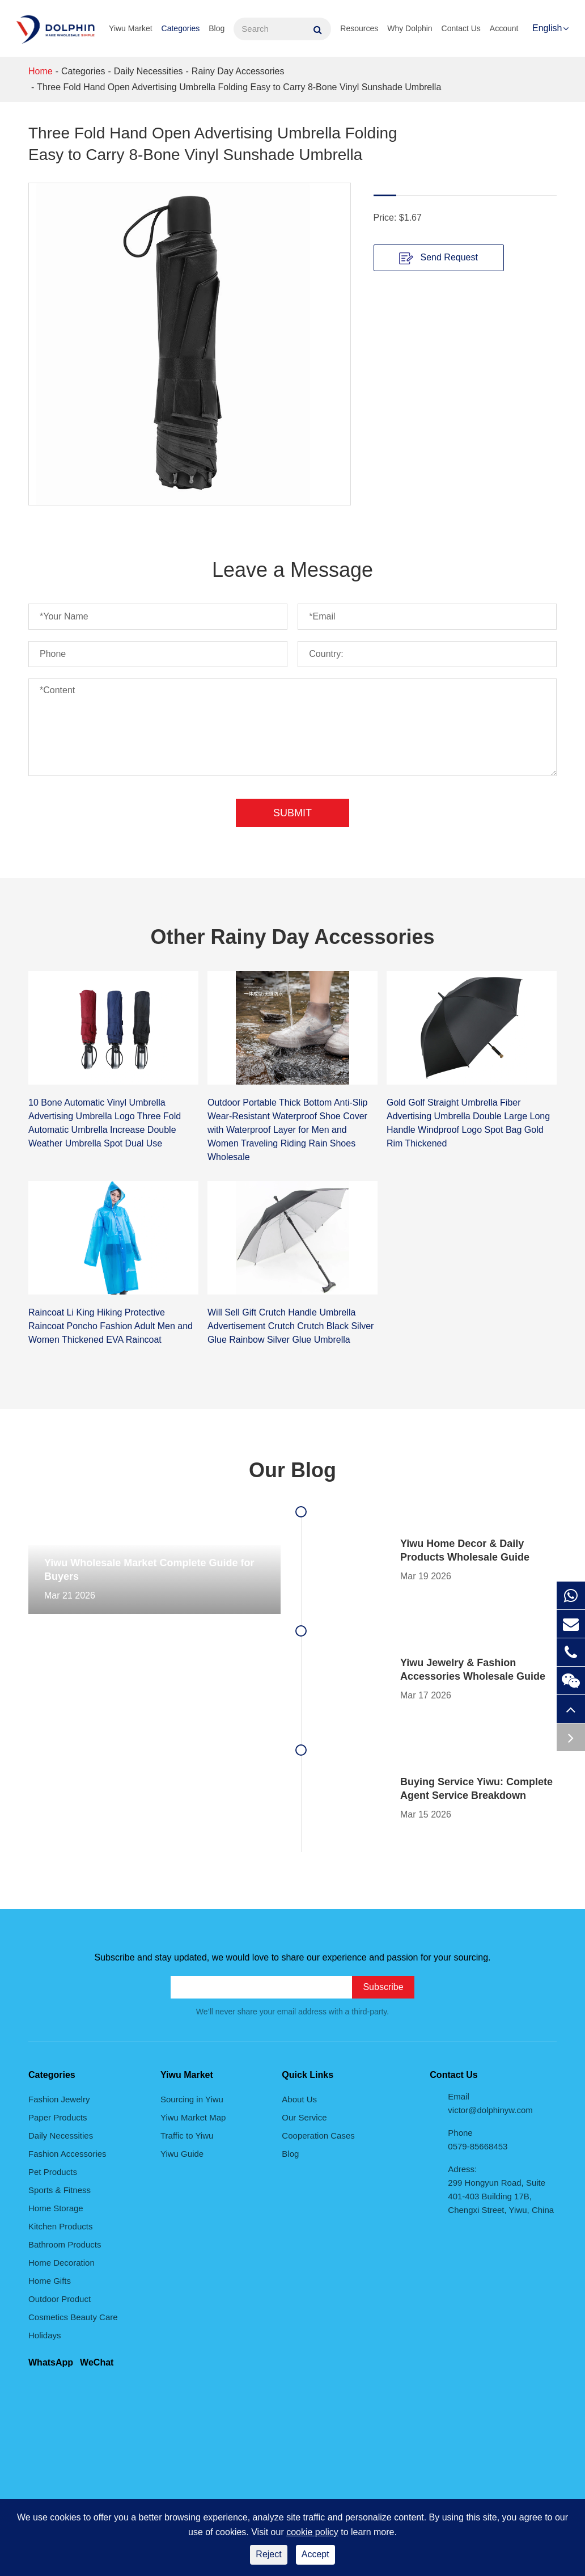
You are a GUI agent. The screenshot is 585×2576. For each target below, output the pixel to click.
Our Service (304, 2117)
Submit (292, 813)
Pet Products (52, 2172)
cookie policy (312, 2532)
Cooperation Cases (318, 2135)
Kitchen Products (60, 2226)
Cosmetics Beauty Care (73, 2317)
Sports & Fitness (59, 2190)
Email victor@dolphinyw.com (490, 2103)
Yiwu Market (130, 28)
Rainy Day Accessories (238, 71)
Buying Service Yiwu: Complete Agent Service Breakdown (476, 1788)
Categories (181, 28)
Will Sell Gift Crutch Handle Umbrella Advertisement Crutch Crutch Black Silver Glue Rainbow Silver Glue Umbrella (290, 1326)
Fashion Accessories (67, 2153)
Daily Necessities (148, 71)
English (547, 28)
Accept (315, 2554)
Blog (216, 28)
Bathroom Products (64, 2244)
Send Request (438, 258)
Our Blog (292, 1470)
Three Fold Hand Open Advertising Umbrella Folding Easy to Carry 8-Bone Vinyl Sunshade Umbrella (239, 87)
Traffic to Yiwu (186, 2135)
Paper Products (57, 2117)
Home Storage (55, 2208)
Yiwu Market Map (193, 2117)
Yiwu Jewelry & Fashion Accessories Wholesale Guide (472, 1669)
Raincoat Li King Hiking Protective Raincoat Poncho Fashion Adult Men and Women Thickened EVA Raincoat (110, 1326)
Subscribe (383, 1987)
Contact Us (461, 28)
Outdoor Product (59, 2299)
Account (504, 28)
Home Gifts (49, 2281)
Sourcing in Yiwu (191, 2099)
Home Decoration (61, 2262)
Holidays (44, 2335)
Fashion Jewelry (59, 2099)
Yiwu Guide (182, 2153)
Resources (359, 28)
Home (40, 71)
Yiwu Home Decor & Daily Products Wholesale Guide (464, 1550)
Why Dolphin (409, 28)
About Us (299, 2099)
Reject (268, 2554)
